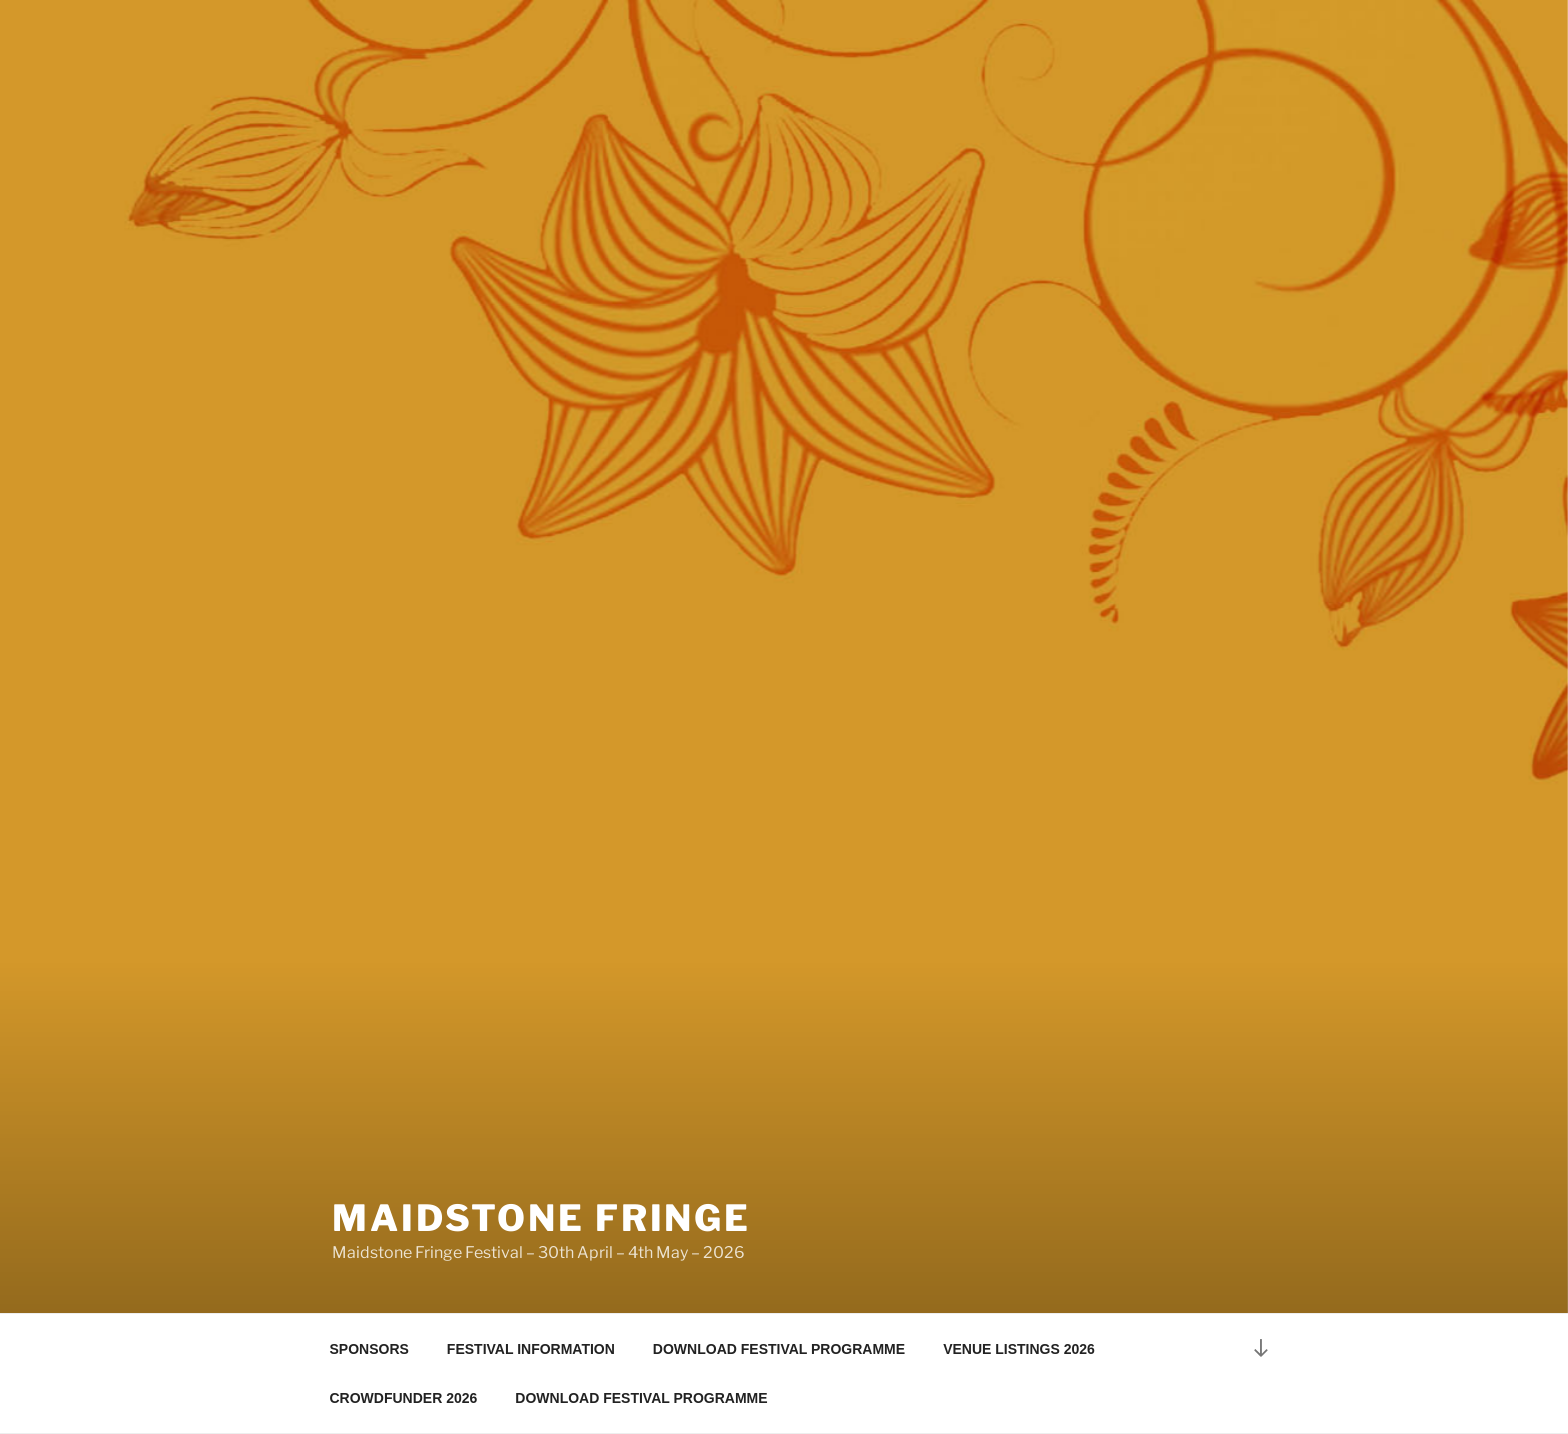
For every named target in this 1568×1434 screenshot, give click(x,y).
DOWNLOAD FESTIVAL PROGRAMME (779, 1349)
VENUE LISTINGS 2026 (1019, 1349)
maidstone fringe (541, 1218)
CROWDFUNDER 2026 (404, 1398)
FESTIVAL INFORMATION (531, 1349)
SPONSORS (369, 1349)
